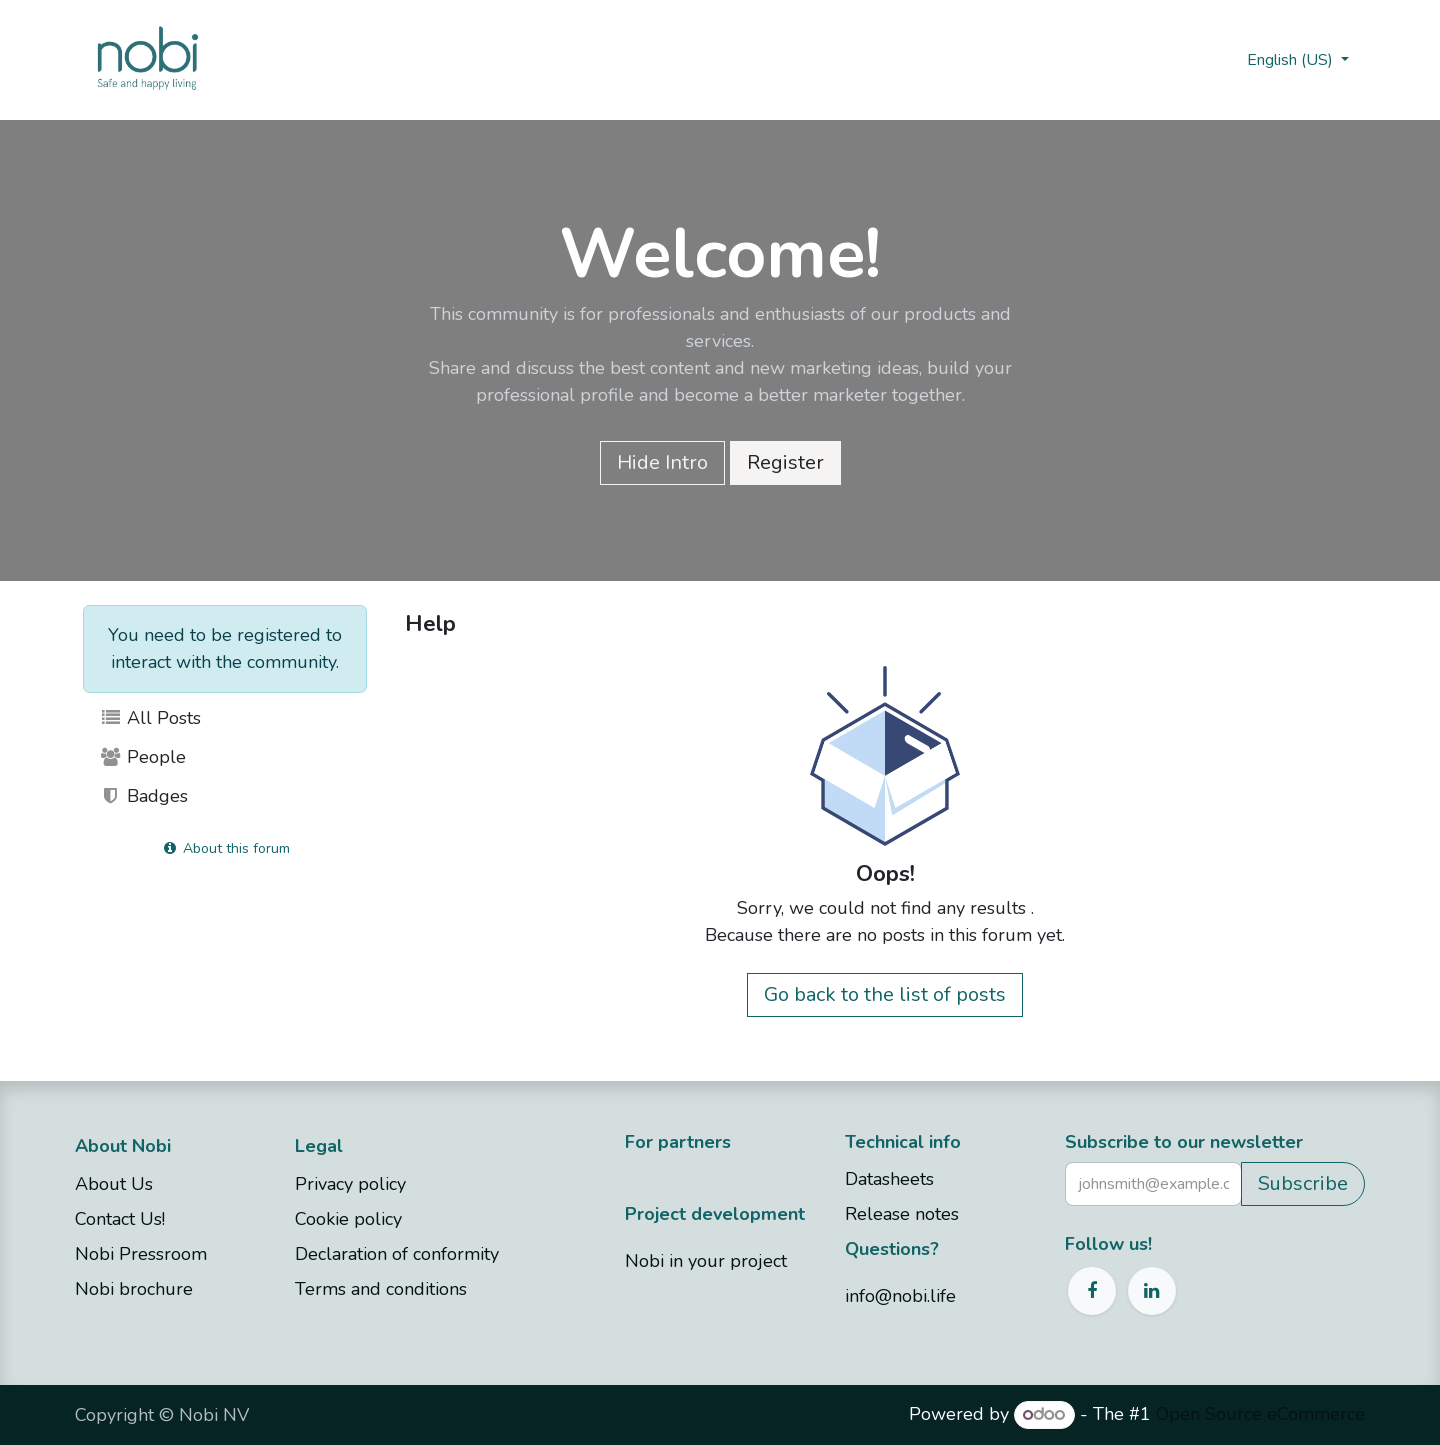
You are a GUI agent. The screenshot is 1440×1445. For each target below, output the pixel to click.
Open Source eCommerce (1260, 1414)
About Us (114, 1184)
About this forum (225, 848)
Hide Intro (662, 462)
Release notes (902, 1214)
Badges (143, 796)
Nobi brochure (134, 1289)
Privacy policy (350, 1184)
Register (785, 462)
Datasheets (889, 1179)
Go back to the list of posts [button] (885, 994)
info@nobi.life (900, 1296)
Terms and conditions (381, 1289)
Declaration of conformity (397, 1254)
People (142, 757)
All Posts (150, 718)
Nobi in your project (706, 1261)
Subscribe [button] (1303, 1183)
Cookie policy (348, 1219)
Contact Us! (122, 1219)
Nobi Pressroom (141, 1254)
